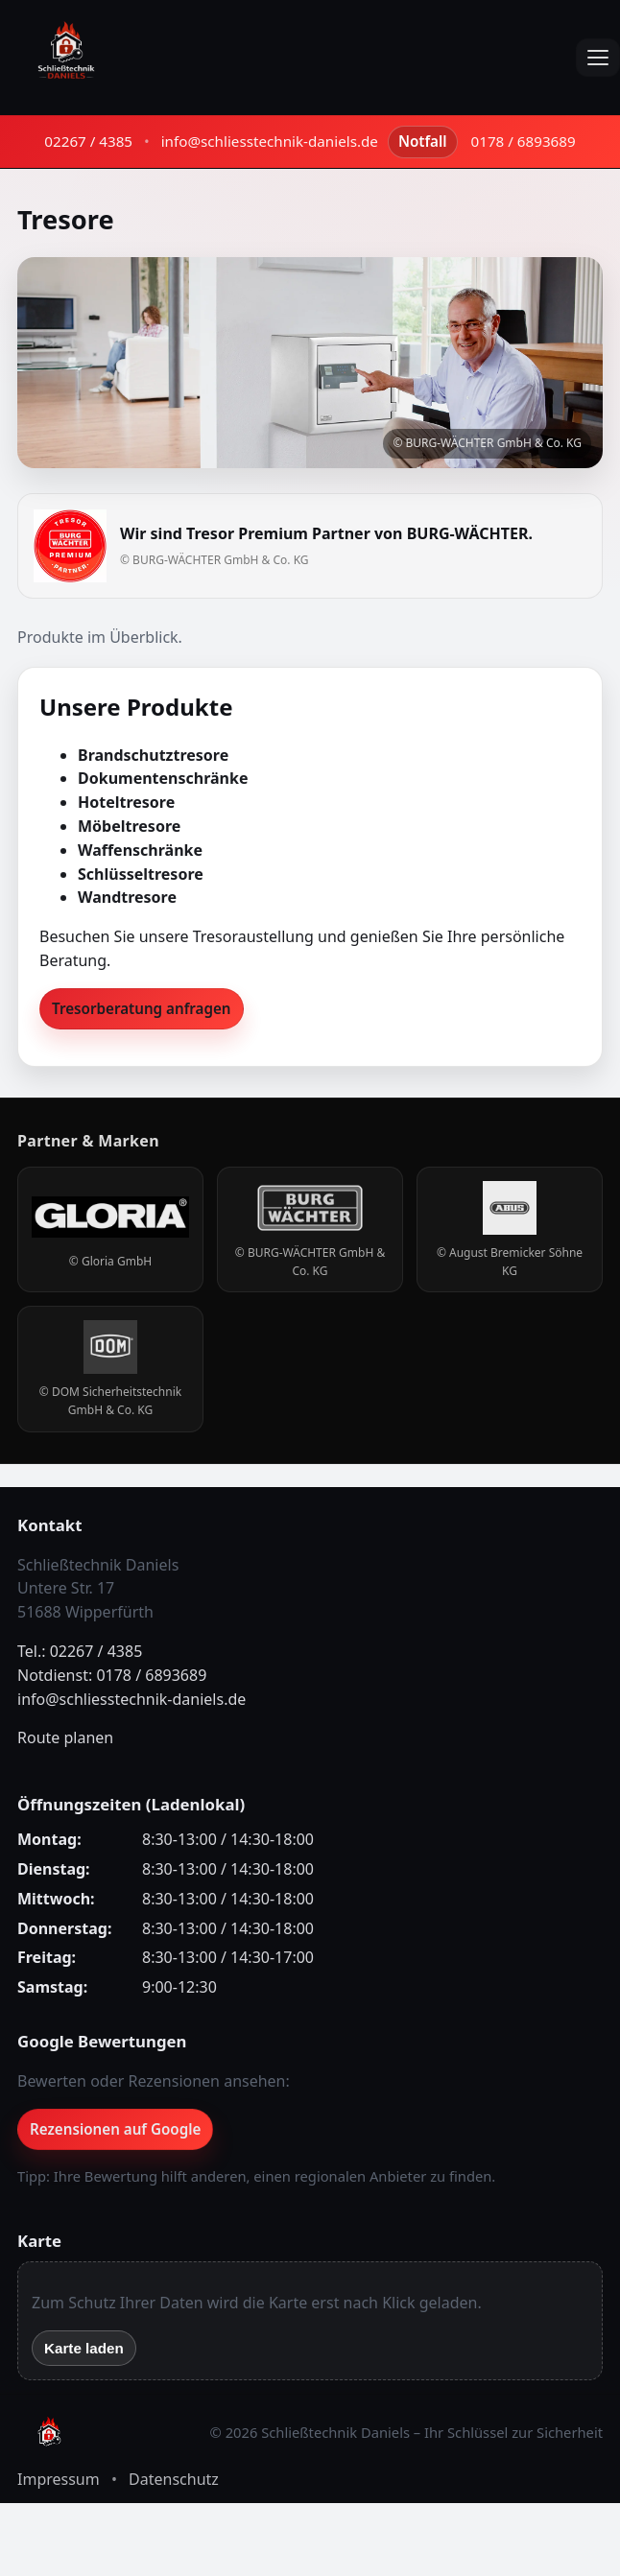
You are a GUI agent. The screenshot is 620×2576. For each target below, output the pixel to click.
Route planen (65, 1737)
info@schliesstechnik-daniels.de (269, 141)
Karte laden (84, 2348)
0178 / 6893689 (523, 141)
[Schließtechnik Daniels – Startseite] (66, 57)
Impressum (58, 2479)
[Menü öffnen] (598, 57)
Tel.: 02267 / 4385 (79, 1651)
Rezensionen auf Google (115, 2129)
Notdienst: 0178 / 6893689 (111, 1675)
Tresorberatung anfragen (141, 1008)
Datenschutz (174, 2479)
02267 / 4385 (88, 141)
